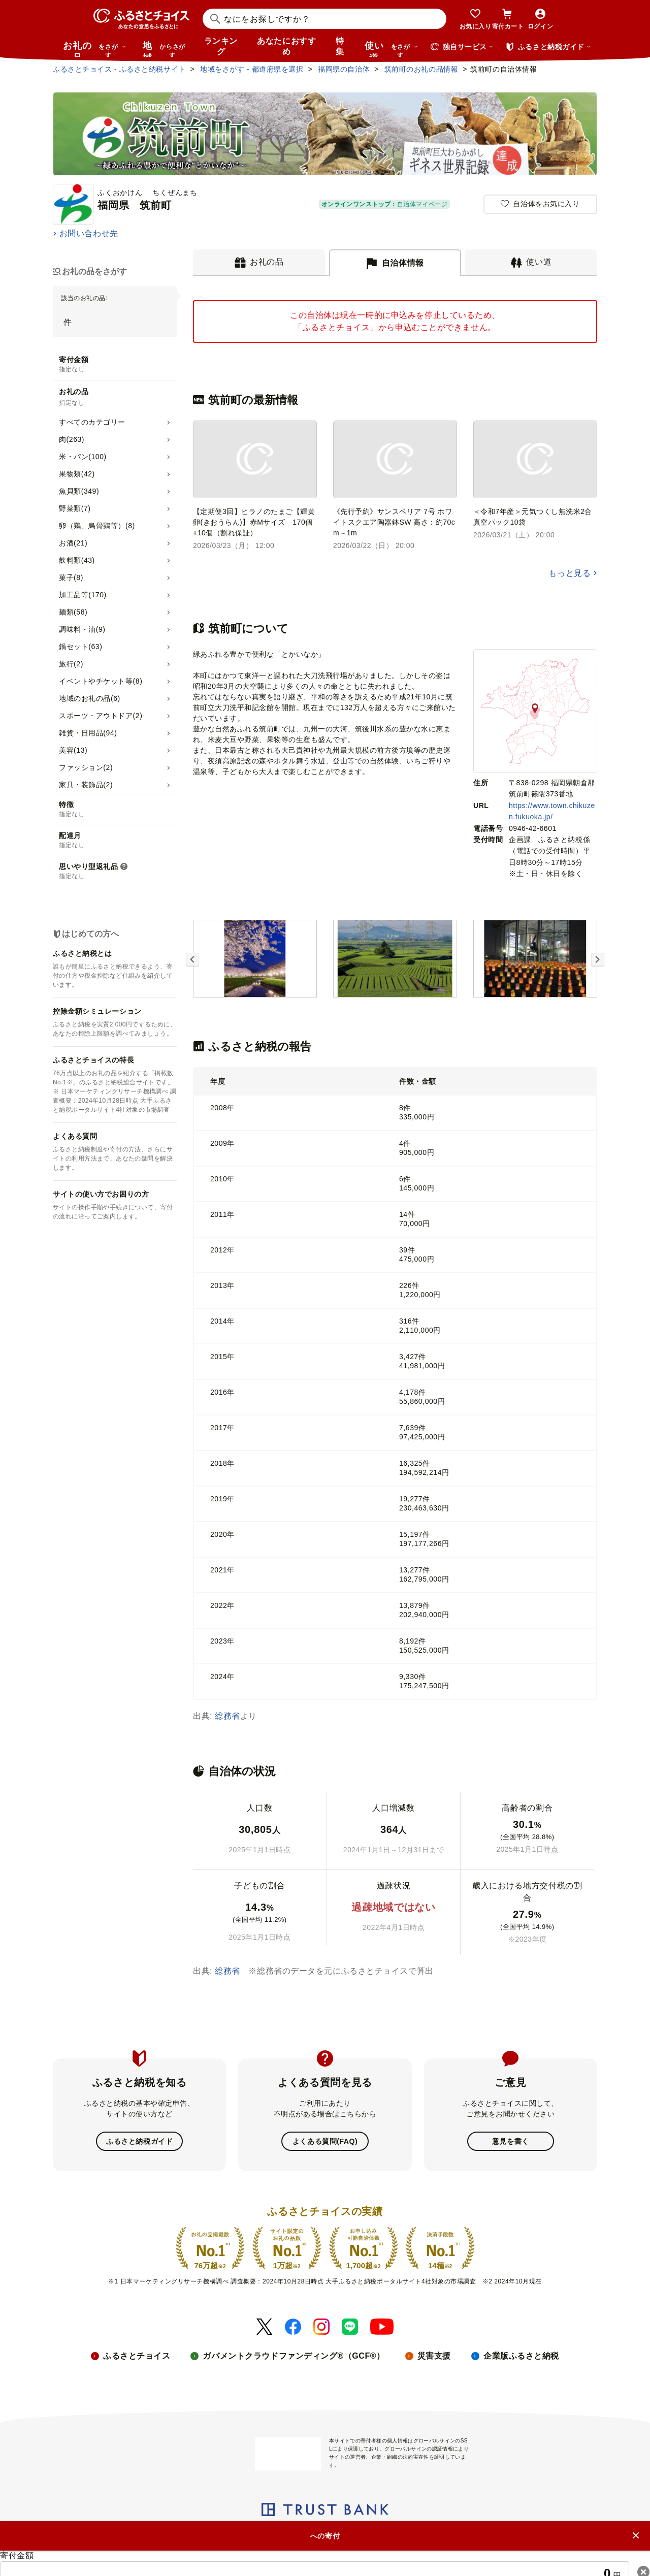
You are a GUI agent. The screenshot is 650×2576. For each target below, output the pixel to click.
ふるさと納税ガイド (139, 2141)
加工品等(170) (83, 595)
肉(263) (71, 439)
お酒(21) (73, 543)
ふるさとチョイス (136, 2356)
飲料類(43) (77, 560)
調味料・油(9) (82, 629)
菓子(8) (71, 577)
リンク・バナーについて (248, 2536)
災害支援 (434, 2356)
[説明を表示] (123, 867)
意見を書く (510, 2141)
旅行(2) (71, 664)
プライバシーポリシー (339, 2536)
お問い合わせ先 (88, 233)
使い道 (391, 49)
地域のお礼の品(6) (89, 698)
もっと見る (569, 573)
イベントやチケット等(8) (100, 681)
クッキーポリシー (416, 2536)
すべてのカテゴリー (92, 422)
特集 (340, 46)
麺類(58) (73, 612)
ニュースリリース (166, 2536)
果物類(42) (77, 474)
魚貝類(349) (79, 491)
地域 (165, 49)
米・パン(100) (83, 457)
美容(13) (73, 750)
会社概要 (109, 2536)
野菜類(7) (74, 508)
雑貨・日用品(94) (88, 733)
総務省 (227, 1716)
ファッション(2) (86, 767)
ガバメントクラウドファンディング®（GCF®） (293, 2356)
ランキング (221, 46)
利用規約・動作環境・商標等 (507, 2536)
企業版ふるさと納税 (521, 2356)
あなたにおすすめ (286, 46)
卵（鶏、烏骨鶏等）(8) (97, 526)
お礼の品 (94, 49)
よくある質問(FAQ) (325, 2141)
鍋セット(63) (80, 646)
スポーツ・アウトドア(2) (100, 716)
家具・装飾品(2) (86, 785)
